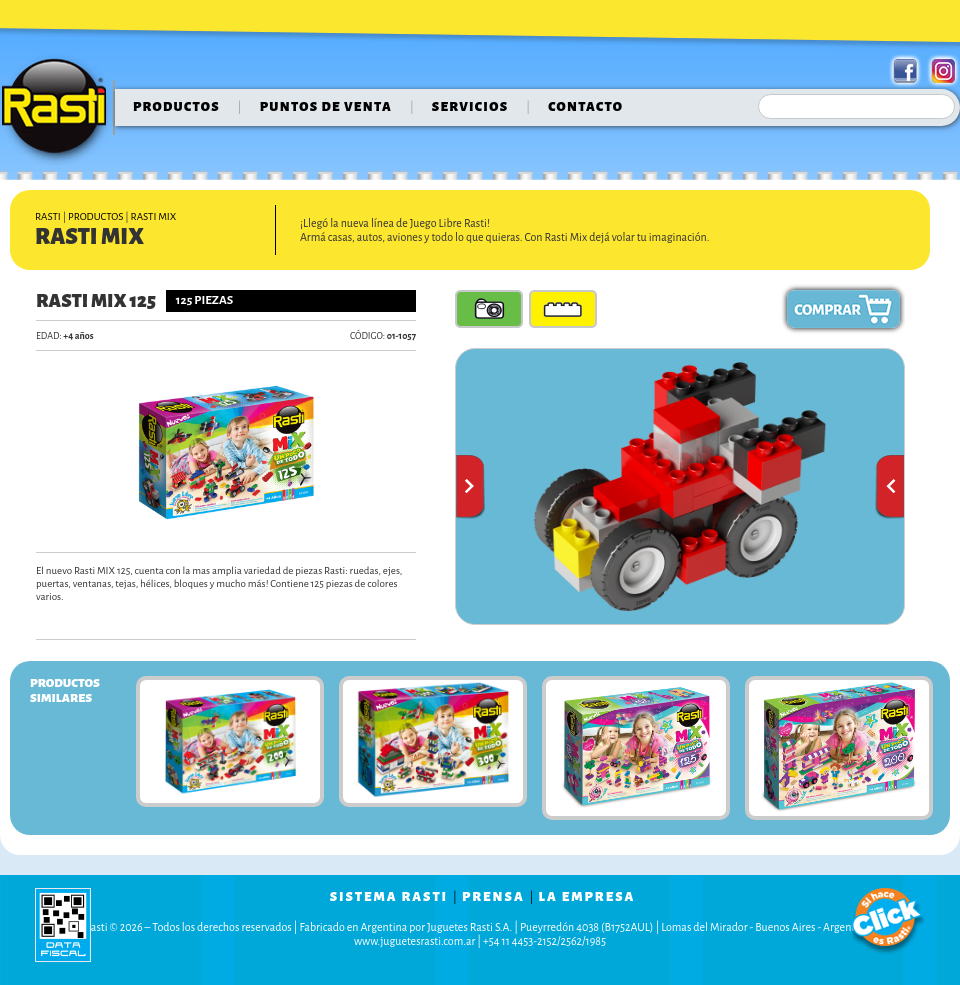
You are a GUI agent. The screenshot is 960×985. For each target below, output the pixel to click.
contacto (585, 107)
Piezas (563, 309)
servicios (470, 107)
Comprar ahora (843, 309)
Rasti (60, 111)
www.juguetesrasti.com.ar (414, 941)
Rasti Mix (154, 216)
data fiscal (63, 924)
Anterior (470, 487)
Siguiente (889, 487)
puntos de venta (326, 107)
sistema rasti (389, 897)
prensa (493, 897)
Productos (176, 107)
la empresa (587, 897)
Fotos (489, 309)
